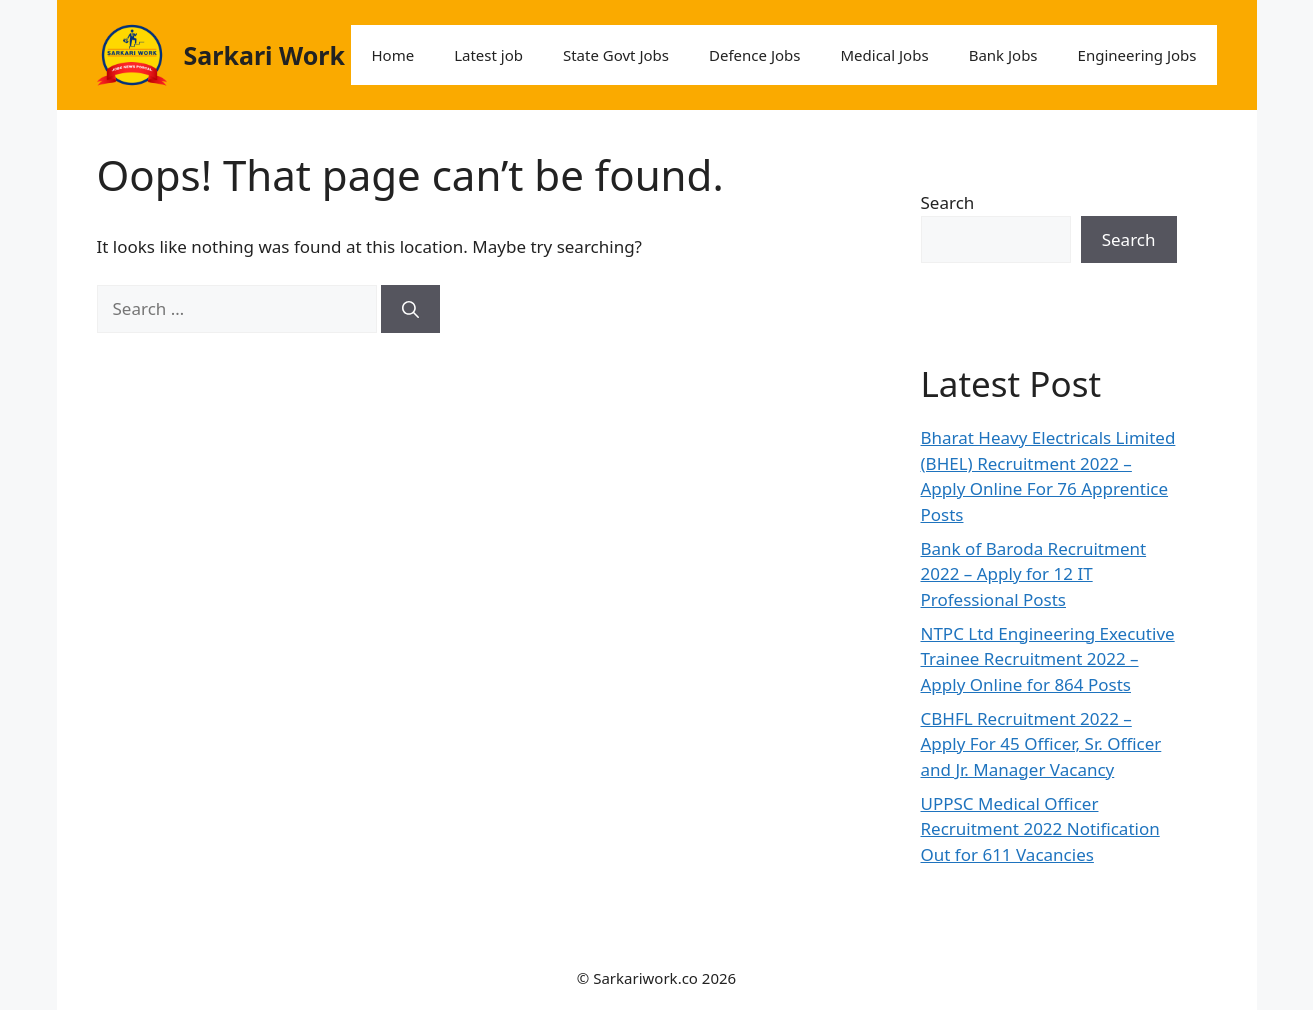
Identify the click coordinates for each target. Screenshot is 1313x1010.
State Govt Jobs (616, 55)
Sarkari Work (265, 55)
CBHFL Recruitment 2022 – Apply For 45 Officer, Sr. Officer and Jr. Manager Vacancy (1041, 744)
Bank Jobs (1003, 55)
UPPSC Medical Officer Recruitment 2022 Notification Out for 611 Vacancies (1040, 829)
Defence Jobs (754, 55)
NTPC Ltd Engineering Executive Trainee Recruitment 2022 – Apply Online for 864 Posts (1048, 659)
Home (392, 55)
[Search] (410, 309)
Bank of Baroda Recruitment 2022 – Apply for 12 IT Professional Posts (1034, 574)
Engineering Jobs (1137, 55)
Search (948, 202)
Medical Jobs (884, 55)
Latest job (488, 55)
